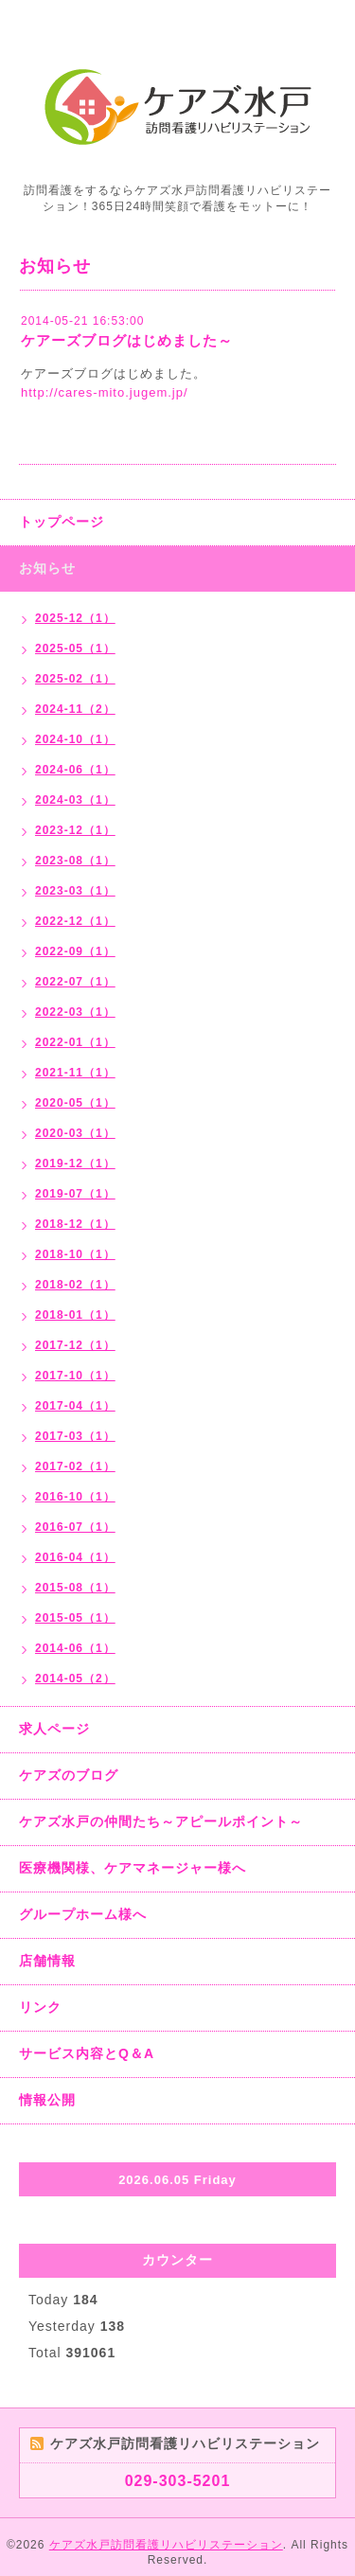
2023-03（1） (75, 890)
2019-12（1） (75, 1163)
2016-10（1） (75, 1496)
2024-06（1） (75, 769)
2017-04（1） (75, 1405)
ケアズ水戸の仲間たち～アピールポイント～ (161, 1821)
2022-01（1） (75, 1042)
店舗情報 (47, 1960)
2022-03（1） (75, 1012)
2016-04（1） (75, 1557)
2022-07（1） (75, 981)
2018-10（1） (75, 1254)
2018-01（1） (75, 1315)
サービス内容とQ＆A (86, 2053)
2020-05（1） (75, 1103)
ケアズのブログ (68, 1775)
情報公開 (47, 2099)
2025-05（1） (75, 648)
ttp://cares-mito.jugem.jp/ (107, 392)
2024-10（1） (75, 739)
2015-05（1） (75, 1618)
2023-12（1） (75, 830)
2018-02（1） (75, 1284)
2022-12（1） (75, 921)
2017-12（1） (75, 1345)
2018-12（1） (75, 1224)
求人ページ (54, 1728)
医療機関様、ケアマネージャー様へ (132, 1867)
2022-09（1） (75, 951)
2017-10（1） (75, 1375)
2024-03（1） (75, 800)
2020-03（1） (75, 1133)
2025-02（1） (75, 678)
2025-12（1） (75, 618)
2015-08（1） (75, 1587)
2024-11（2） (75, 709)
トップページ (61, 521)
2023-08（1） (75, 860)
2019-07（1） (75, 1193)
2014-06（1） (75, 1648)
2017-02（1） (75, 1466)
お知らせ (47, 568)
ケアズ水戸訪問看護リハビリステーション (166, 2544)
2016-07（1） (75, 1527)
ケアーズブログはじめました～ (127, 340)
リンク (40, 2007)
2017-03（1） (75, 1436)
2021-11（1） (75, 1072)
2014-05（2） (75, 1678)
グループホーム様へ (83, 1914)
